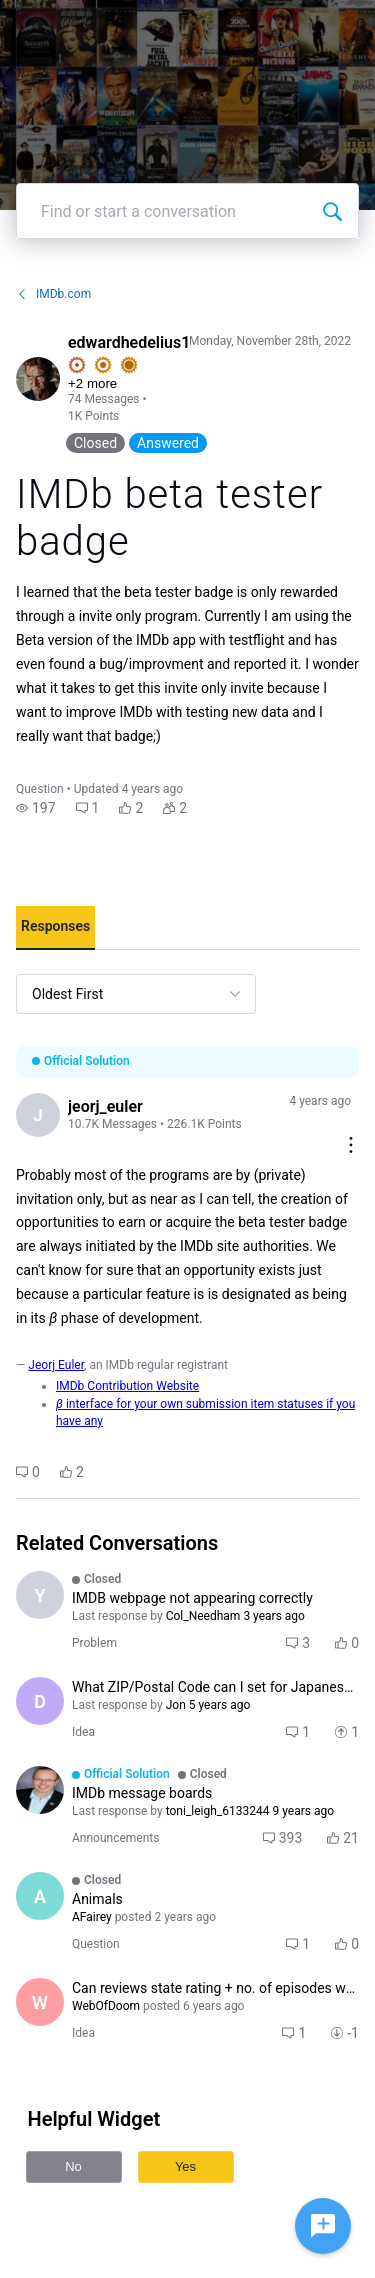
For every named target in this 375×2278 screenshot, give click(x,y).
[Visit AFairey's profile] (40, 1896)
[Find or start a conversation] (332, 211)
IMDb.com (53, 294)
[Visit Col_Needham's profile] (40, 1790)
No (73, 2166)
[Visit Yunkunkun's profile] (40, 1595)
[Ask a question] (323, 2226)
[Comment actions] (351, 1146)
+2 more (92, 383)
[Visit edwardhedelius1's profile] (38, 379)
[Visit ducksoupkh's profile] (40, 1701)
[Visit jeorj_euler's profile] (38, 1115)
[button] (36, 808)
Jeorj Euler (56, 1365)
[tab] (55, 928)
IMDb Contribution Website (127, 1386)
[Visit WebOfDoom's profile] (40, 2002)
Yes (185, 2166)
